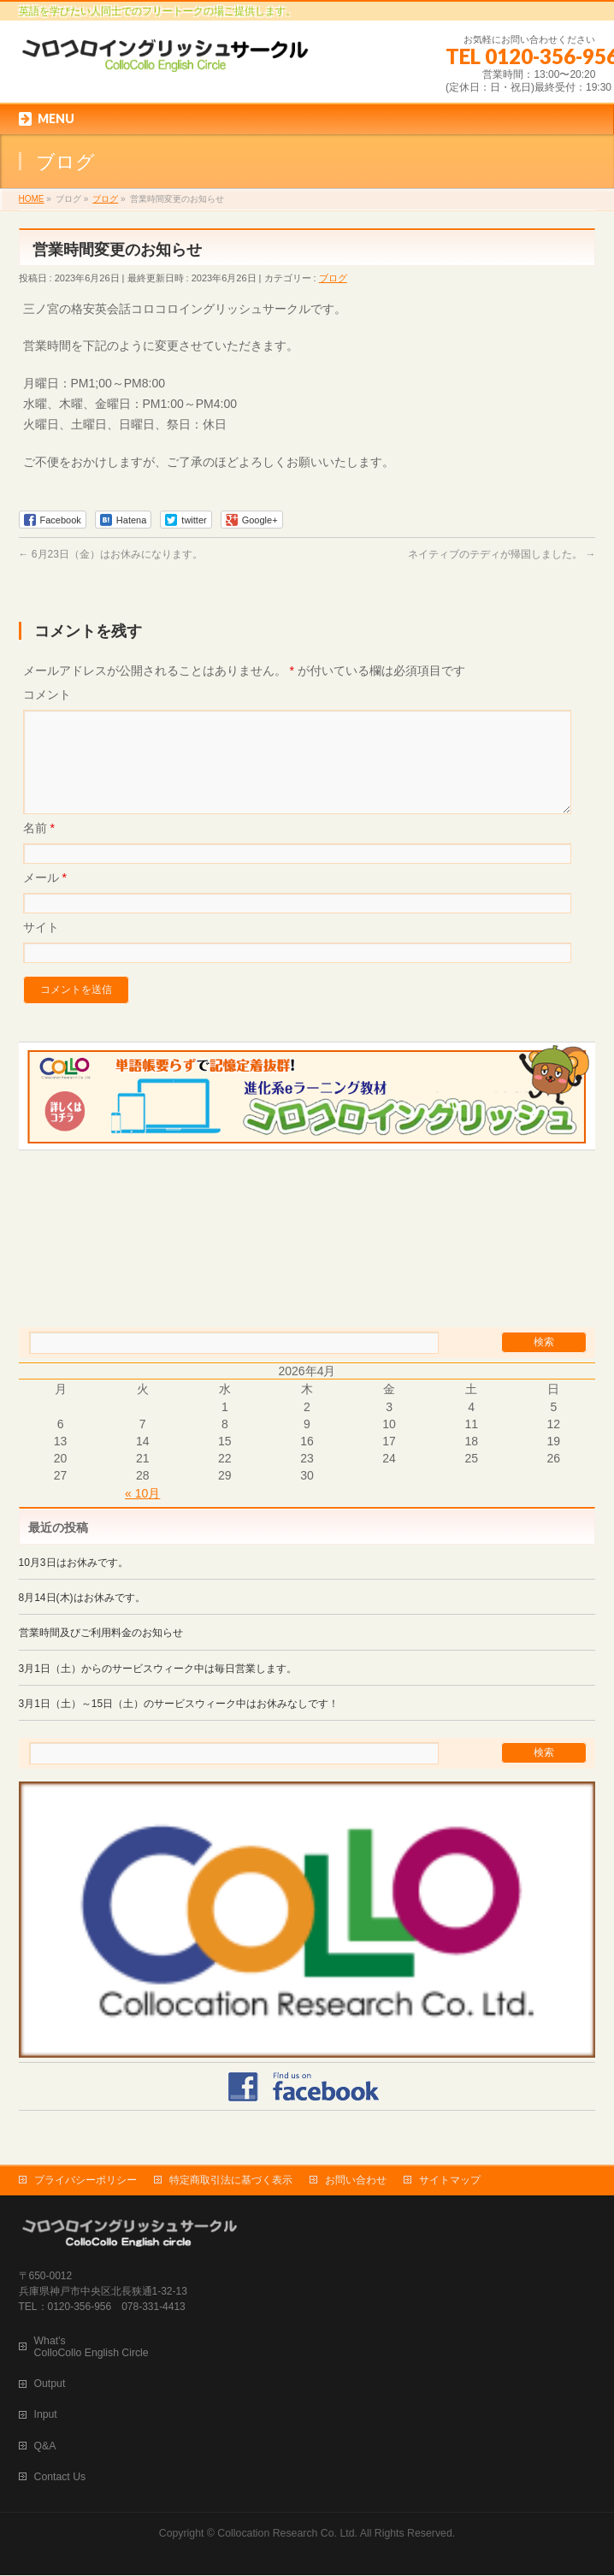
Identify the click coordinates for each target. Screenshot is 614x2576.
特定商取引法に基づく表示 (230, 2181)
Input (45, 2415)
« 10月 (142, 1514)
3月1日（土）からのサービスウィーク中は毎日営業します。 (158, 1689)
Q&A (45, 2447)
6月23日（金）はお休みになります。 (111, 554)
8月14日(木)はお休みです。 (82, 1618)
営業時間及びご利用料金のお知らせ (101, 1653)
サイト (41, 947)
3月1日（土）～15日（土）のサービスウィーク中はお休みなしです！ (179, 1724)
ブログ (333, 278)
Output (50, 2384)
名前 (39, 848)
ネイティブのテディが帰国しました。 (501, 554)
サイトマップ (450, 2181)
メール (45, 898)
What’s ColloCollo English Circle (91, 2348)
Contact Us (60, 2478)
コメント (47, 694)
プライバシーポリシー (85, 2181)
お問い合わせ (356, 2181)
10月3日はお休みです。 (73, 1583)
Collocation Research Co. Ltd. (287, 2534)
